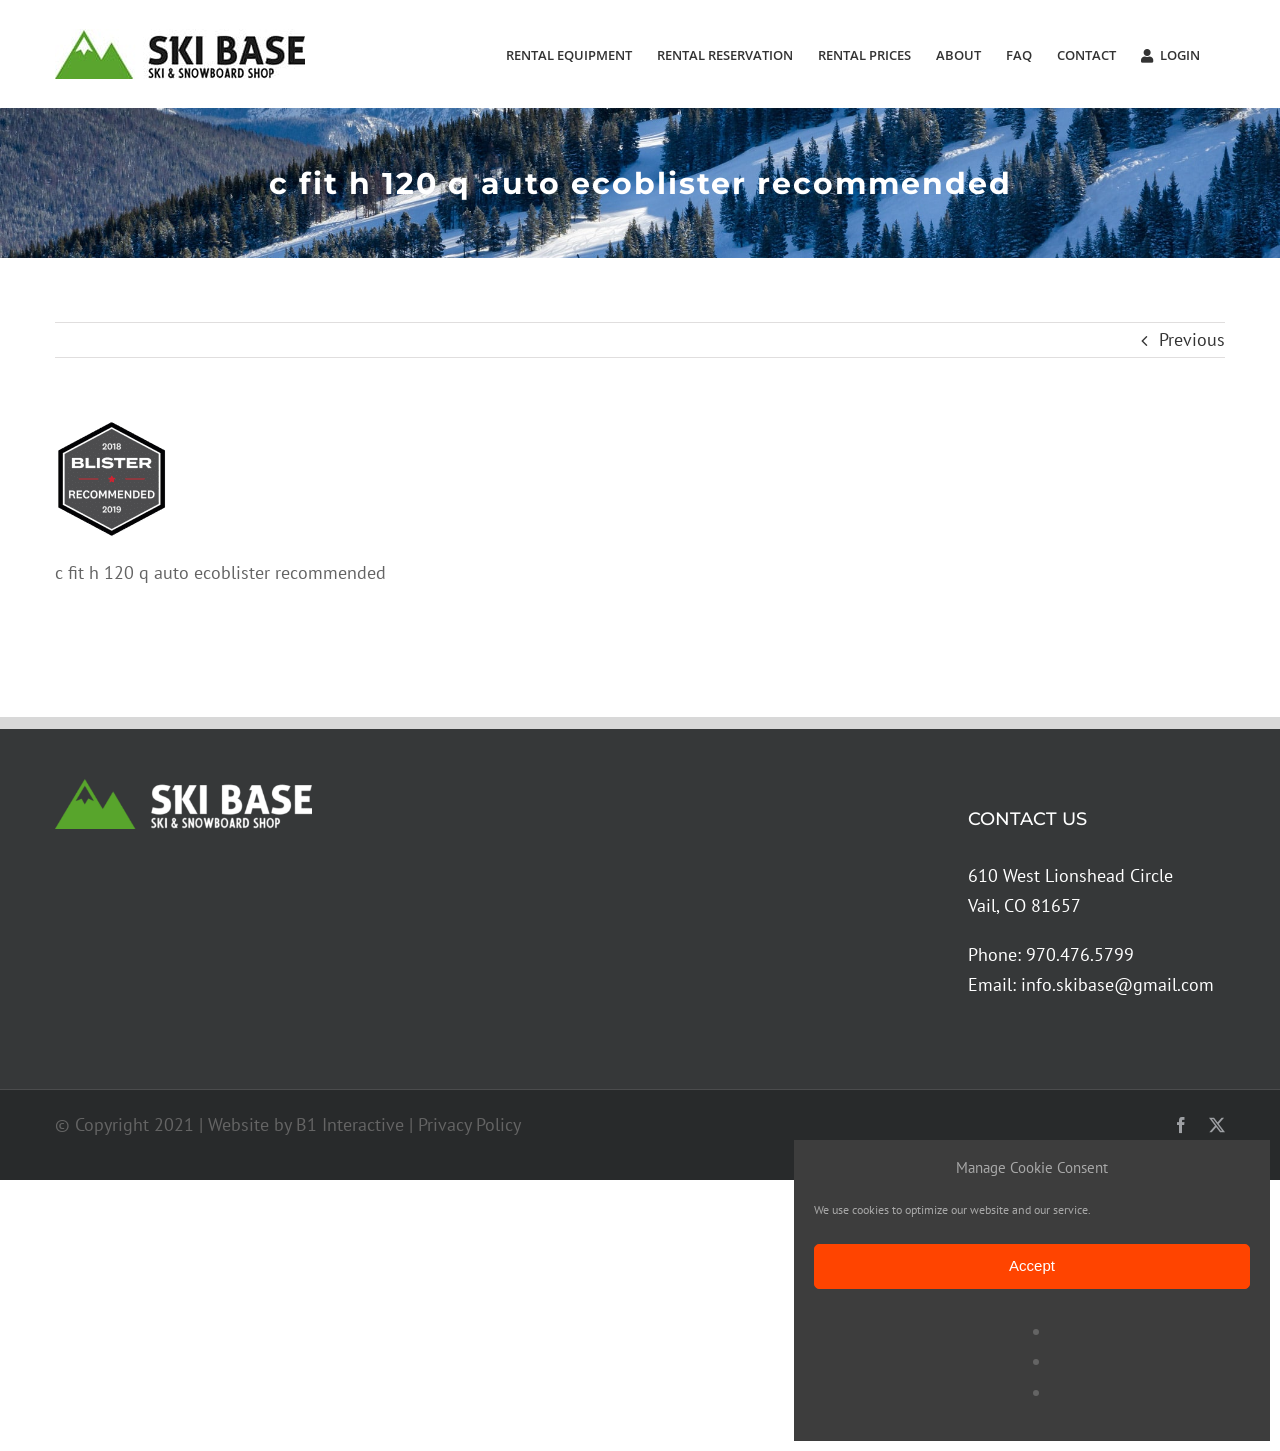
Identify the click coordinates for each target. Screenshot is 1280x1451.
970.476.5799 (1080, 954)
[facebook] (1181, 1125)
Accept (1032, 1265)
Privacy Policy (469, 1124)
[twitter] (1217, 1125)
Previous (1192, 339)
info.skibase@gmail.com (1117, 984)
